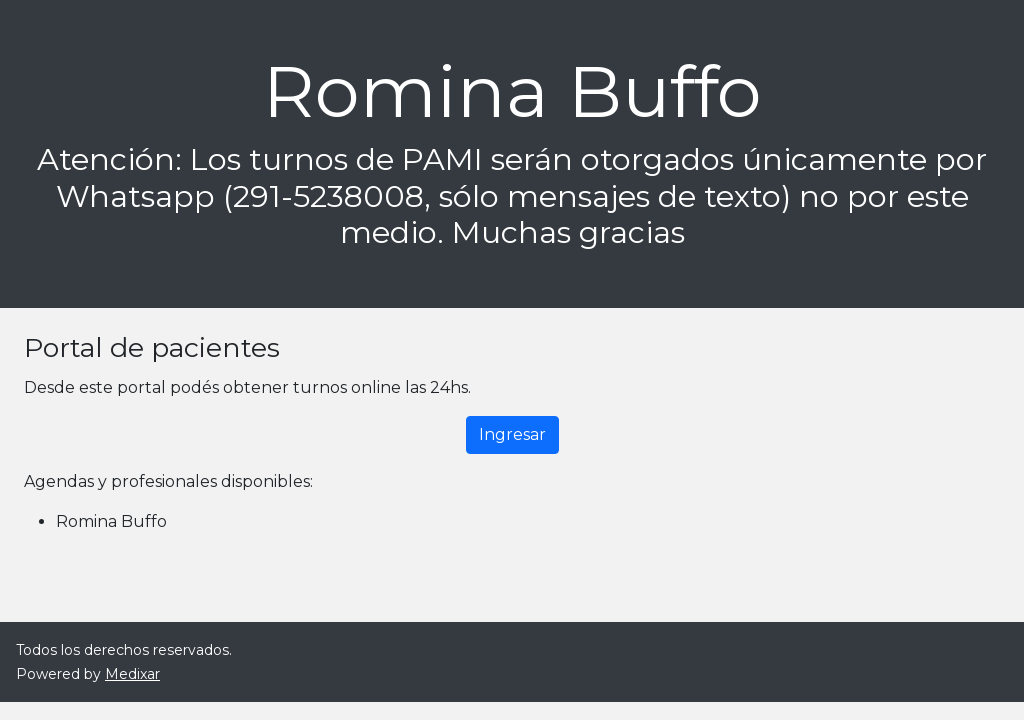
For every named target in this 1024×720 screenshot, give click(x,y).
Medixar (132, 674)
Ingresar (512, 434)
